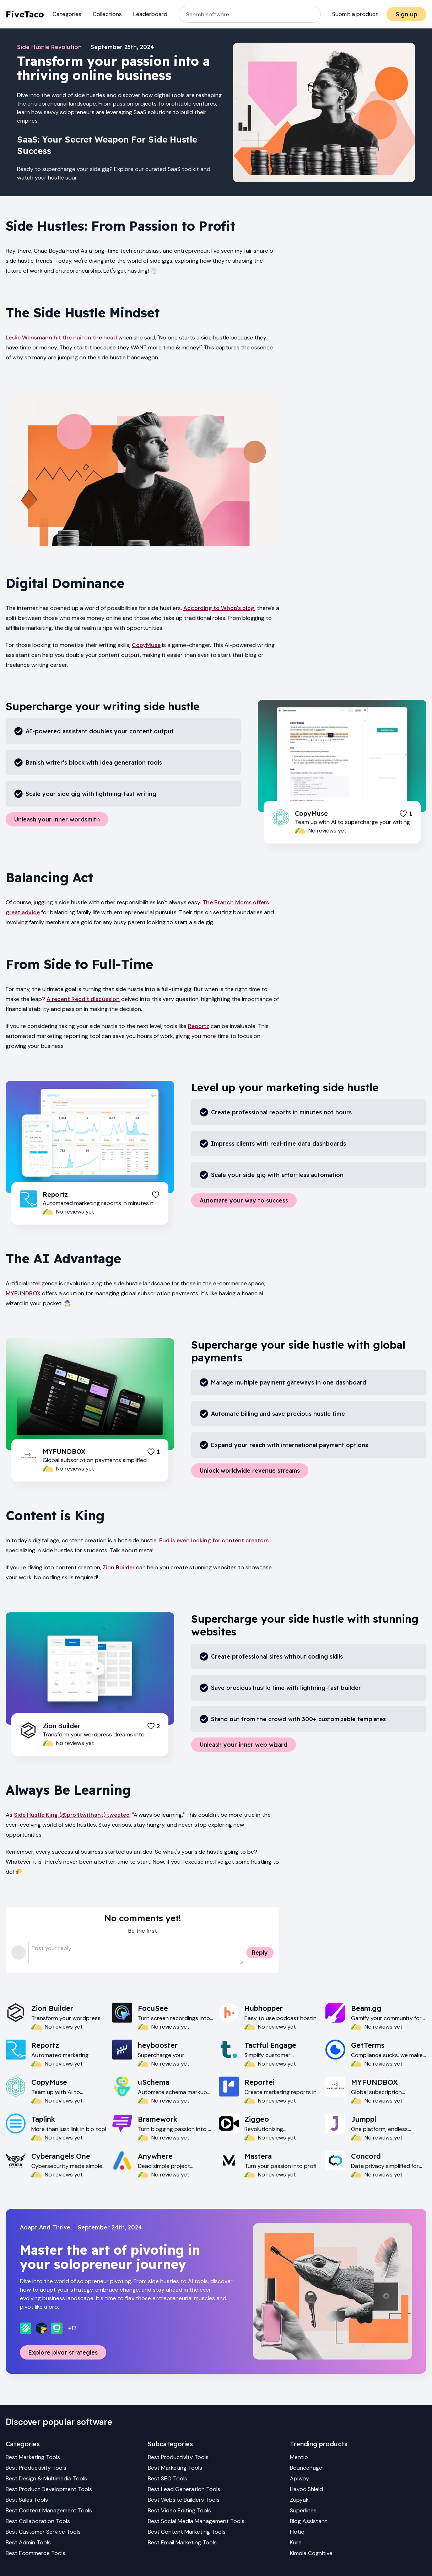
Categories (67, 14)
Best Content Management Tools (49, 2510)
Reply (260, 1952)
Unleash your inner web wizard (243, 1744)
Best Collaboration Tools (38, 2521)
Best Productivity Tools (36, 2467)
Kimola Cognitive (311, 2553)
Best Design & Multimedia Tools (46, 2478)
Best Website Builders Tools (184, 2499)
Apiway (299, 2478)
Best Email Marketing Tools (182, 2542)
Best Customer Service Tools (43, 2531)
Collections (107, 14)
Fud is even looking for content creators (214, 1540)
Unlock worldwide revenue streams (250, 1470)
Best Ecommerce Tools (35, 2553)
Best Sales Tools (27, 2499)
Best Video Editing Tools (179, 2510)
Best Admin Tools (28, 2542)
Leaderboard (150, 14)
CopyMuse (146, 645)
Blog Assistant (308, 2521)
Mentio (299, 2457)
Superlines (303, 2510)
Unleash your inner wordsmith (57, 819)
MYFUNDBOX (23, 1293)
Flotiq (297, 2531)
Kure (296, 2542)
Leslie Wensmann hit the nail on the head (61, 337)
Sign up (406, 14)
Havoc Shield (306, 2489)
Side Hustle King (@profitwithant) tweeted (72, 1815)
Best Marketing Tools (33, 2457)
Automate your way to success (244, 1200)
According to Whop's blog (218, 608)
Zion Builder (119, 1567)
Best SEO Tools (167, 2478)
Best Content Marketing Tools (187, 2531)
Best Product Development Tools (49, 2489)
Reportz (198, 1026)
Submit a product (355, 14)
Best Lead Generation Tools (184, 2489)
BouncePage (306, 2467)
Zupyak (299, 2499)
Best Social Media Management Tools (196, 2521)
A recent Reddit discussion (83, 999)
